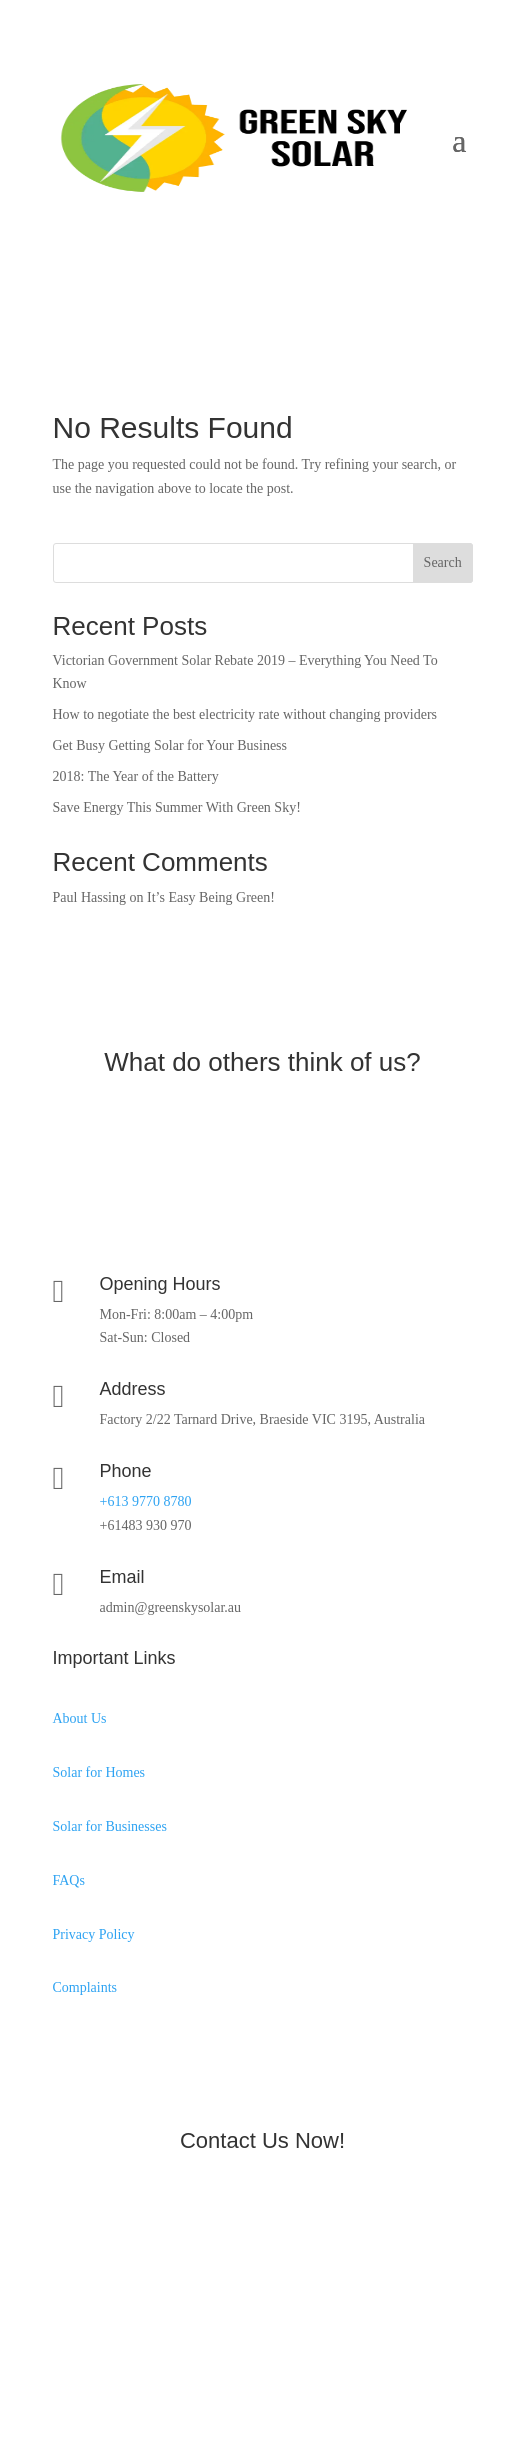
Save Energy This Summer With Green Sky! (177, 807)
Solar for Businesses (110, 1826)
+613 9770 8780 (146, 1501)
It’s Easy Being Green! (211, 897)
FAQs (69, 1880)
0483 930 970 (130, 250)
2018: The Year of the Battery (136, 776)
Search (443, 562)
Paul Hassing (90, 897)
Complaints (85, 1987)
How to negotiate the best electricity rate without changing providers (245, 714)
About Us (80, 1718)
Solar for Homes (99, 1772)
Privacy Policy (94, 1934)
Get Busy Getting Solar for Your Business (170, 745)
